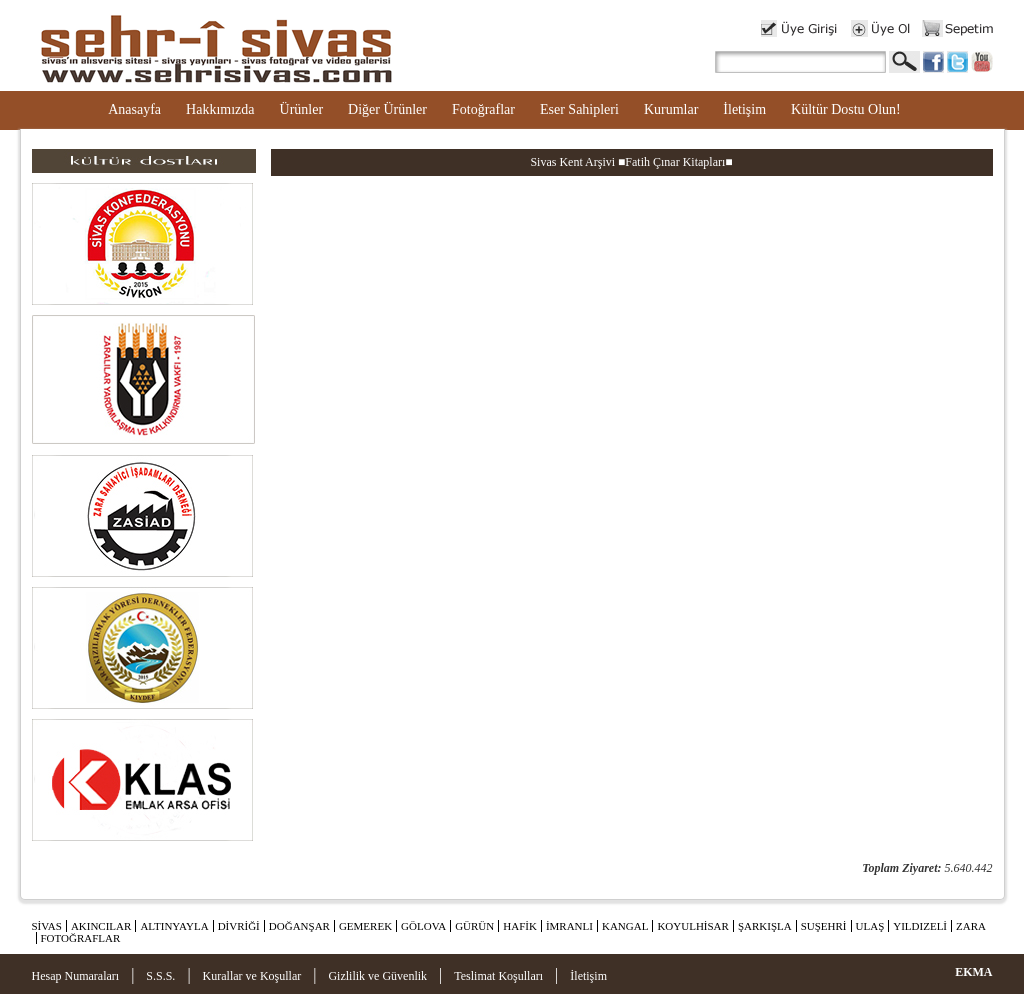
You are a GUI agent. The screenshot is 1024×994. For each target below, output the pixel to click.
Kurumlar (671, 109)
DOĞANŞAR (299, 926)
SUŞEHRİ (824, 926)
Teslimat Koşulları (498, 976)
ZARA (971, 926)
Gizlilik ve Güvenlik (377, 976)
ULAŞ (870, 926)
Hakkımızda (220, 109)
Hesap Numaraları (76, 976)
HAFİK (520, 926)
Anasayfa (134, 109)
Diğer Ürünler (387, 109)
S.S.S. (160, 976)
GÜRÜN (474, 926)
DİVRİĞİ (239, 926)
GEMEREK (365, 926)
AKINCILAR (101, 926)
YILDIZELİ (920, 926)
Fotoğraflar (483, 109)
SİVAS (47, 926)
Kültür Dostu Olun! (846, 109)
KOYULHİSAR (693, 926)
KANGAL (625, 926)
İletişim (744, 109)
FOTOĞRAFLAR (81, 938)
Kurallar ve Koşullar (252, 976)
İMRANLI (569, 926)
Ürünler (302, 109)
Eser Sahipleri (579, 109)
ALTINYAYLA (174, 926)
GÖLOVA (423, 926)
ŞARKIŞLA (765, 926)
